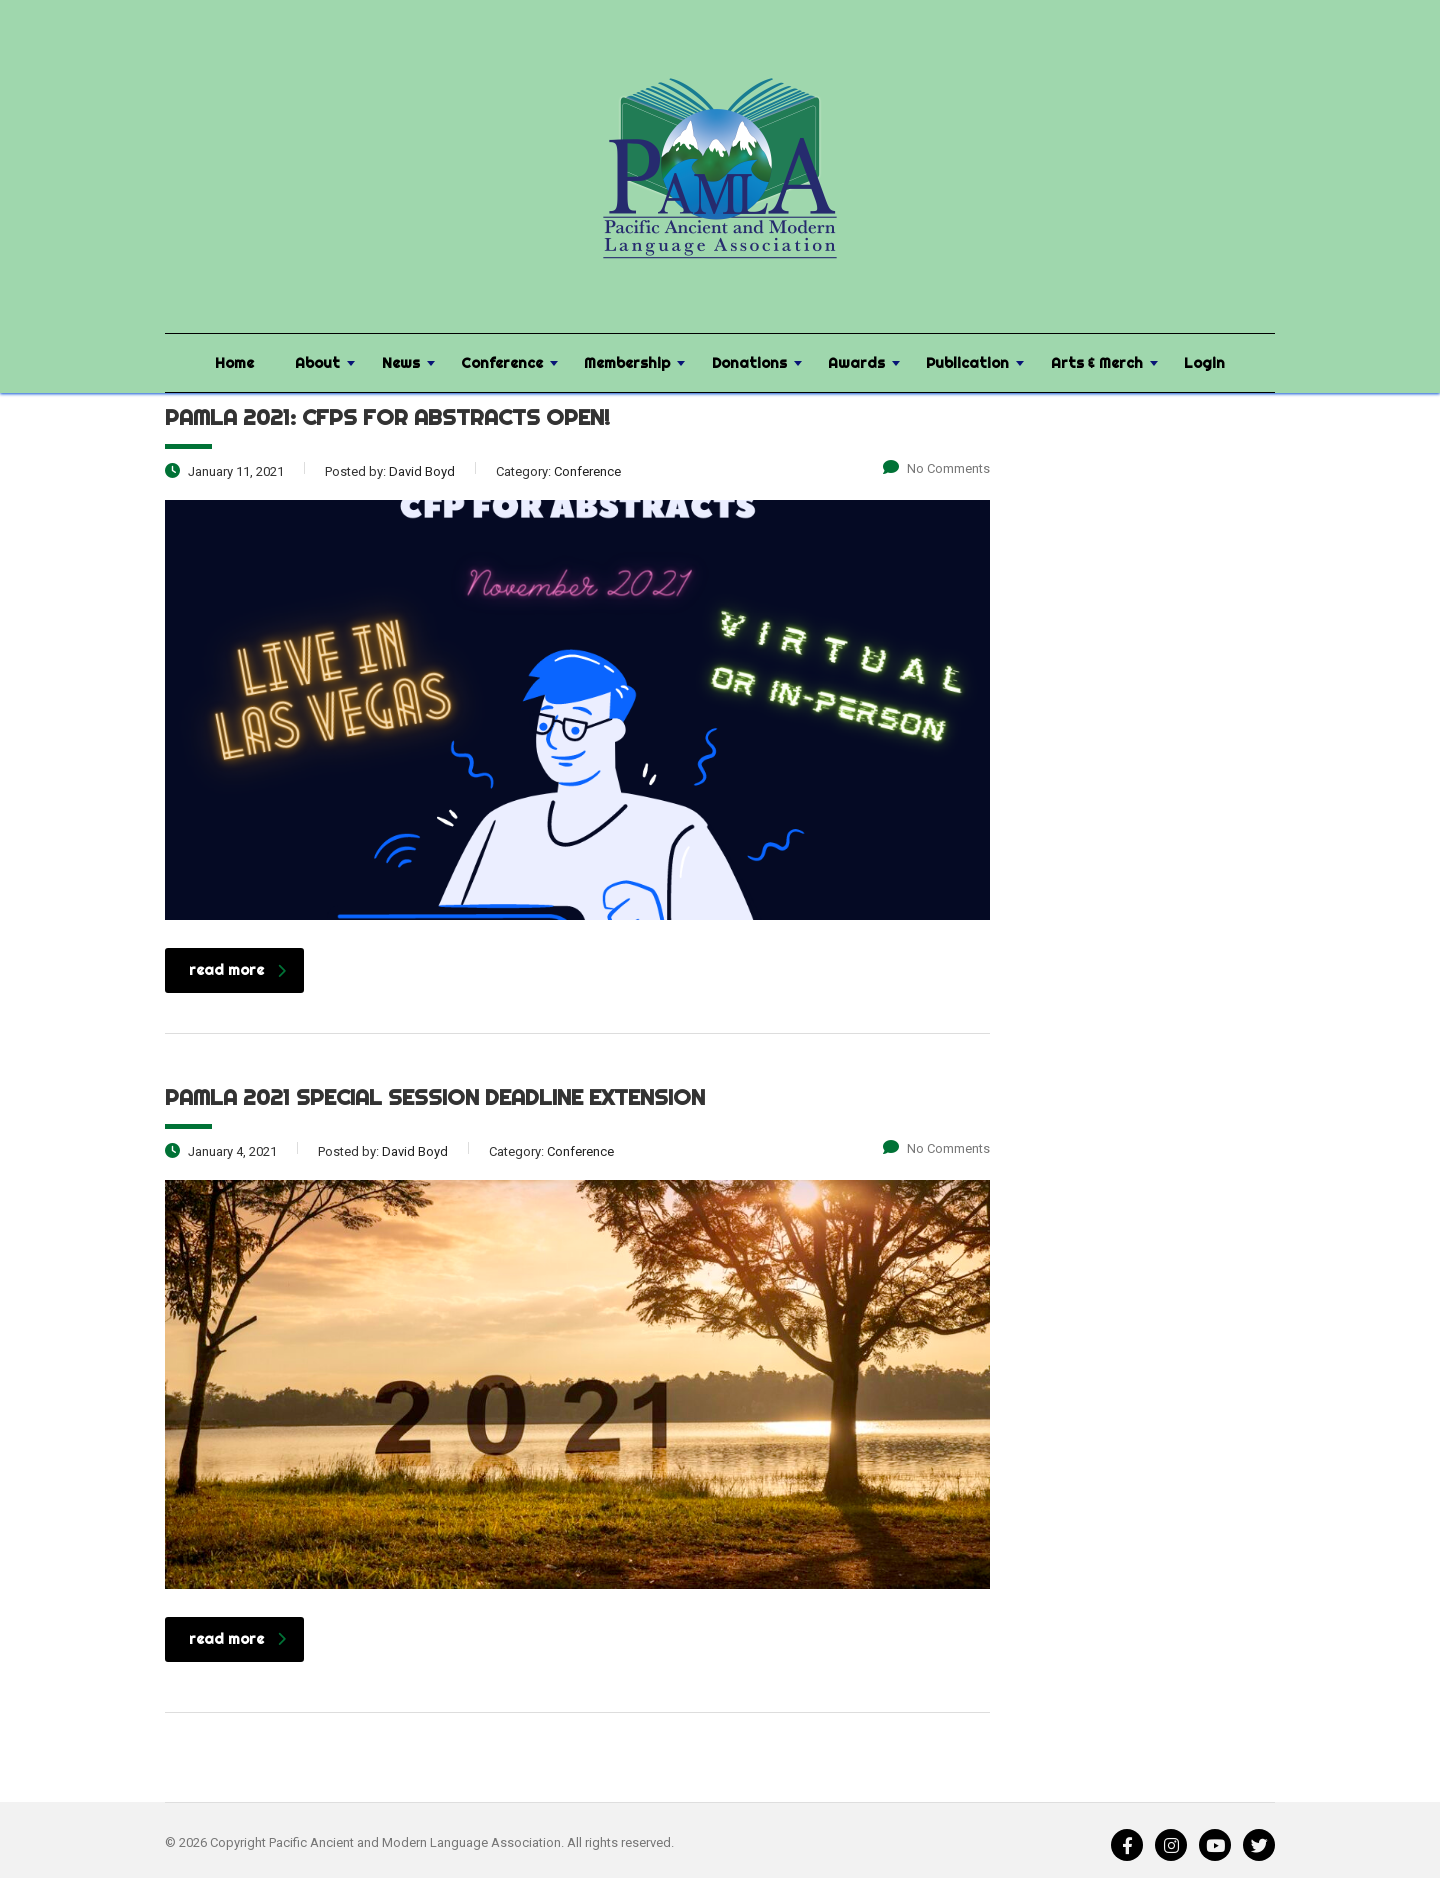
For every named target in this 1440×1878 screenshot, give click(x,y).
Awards (856, 363)
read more (237, 970)
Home (234, 363)
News (401, 363)
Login (1204, 363)
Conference (502, 363)
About (317, 363)
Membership (627, 363)
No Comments (936, 468)
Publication (967, 363)
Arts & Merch (1097, 363)
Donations (749, 363)
